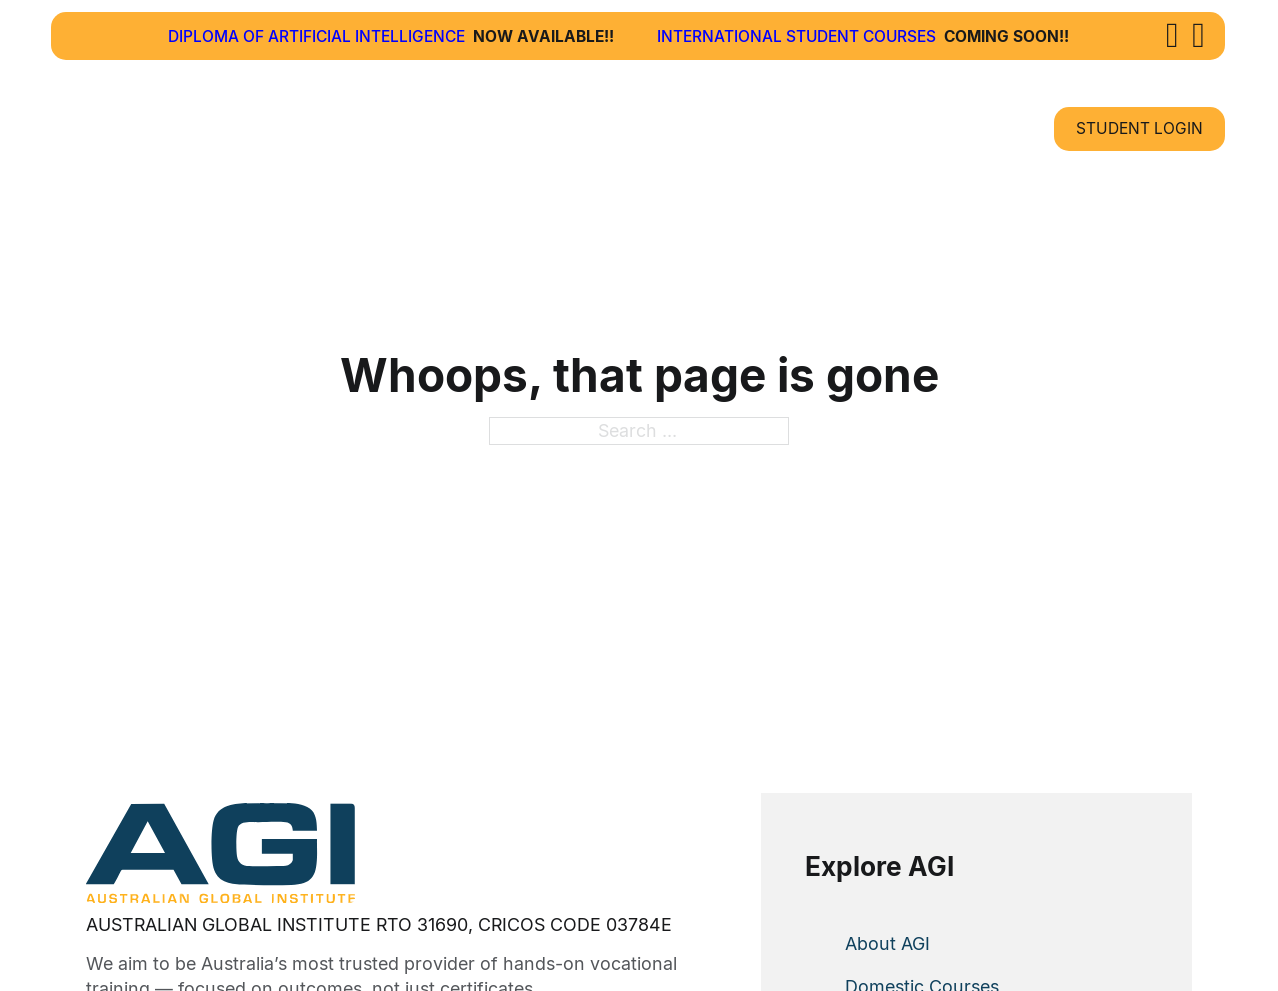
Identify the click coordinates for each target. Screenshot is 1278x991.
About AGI (887, 943)
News (844, 128)
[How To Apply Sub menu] (768, 128)
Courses (491, 128)
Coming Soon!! (1006, 36)
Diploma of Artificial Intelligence (316, 36)
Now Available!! (543, 36)
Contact (962, 128)
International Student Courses (796, 36)
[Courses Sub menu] (551, 128)
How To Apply (675, 128)
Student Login (1139, 128)
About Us (350, 128)
